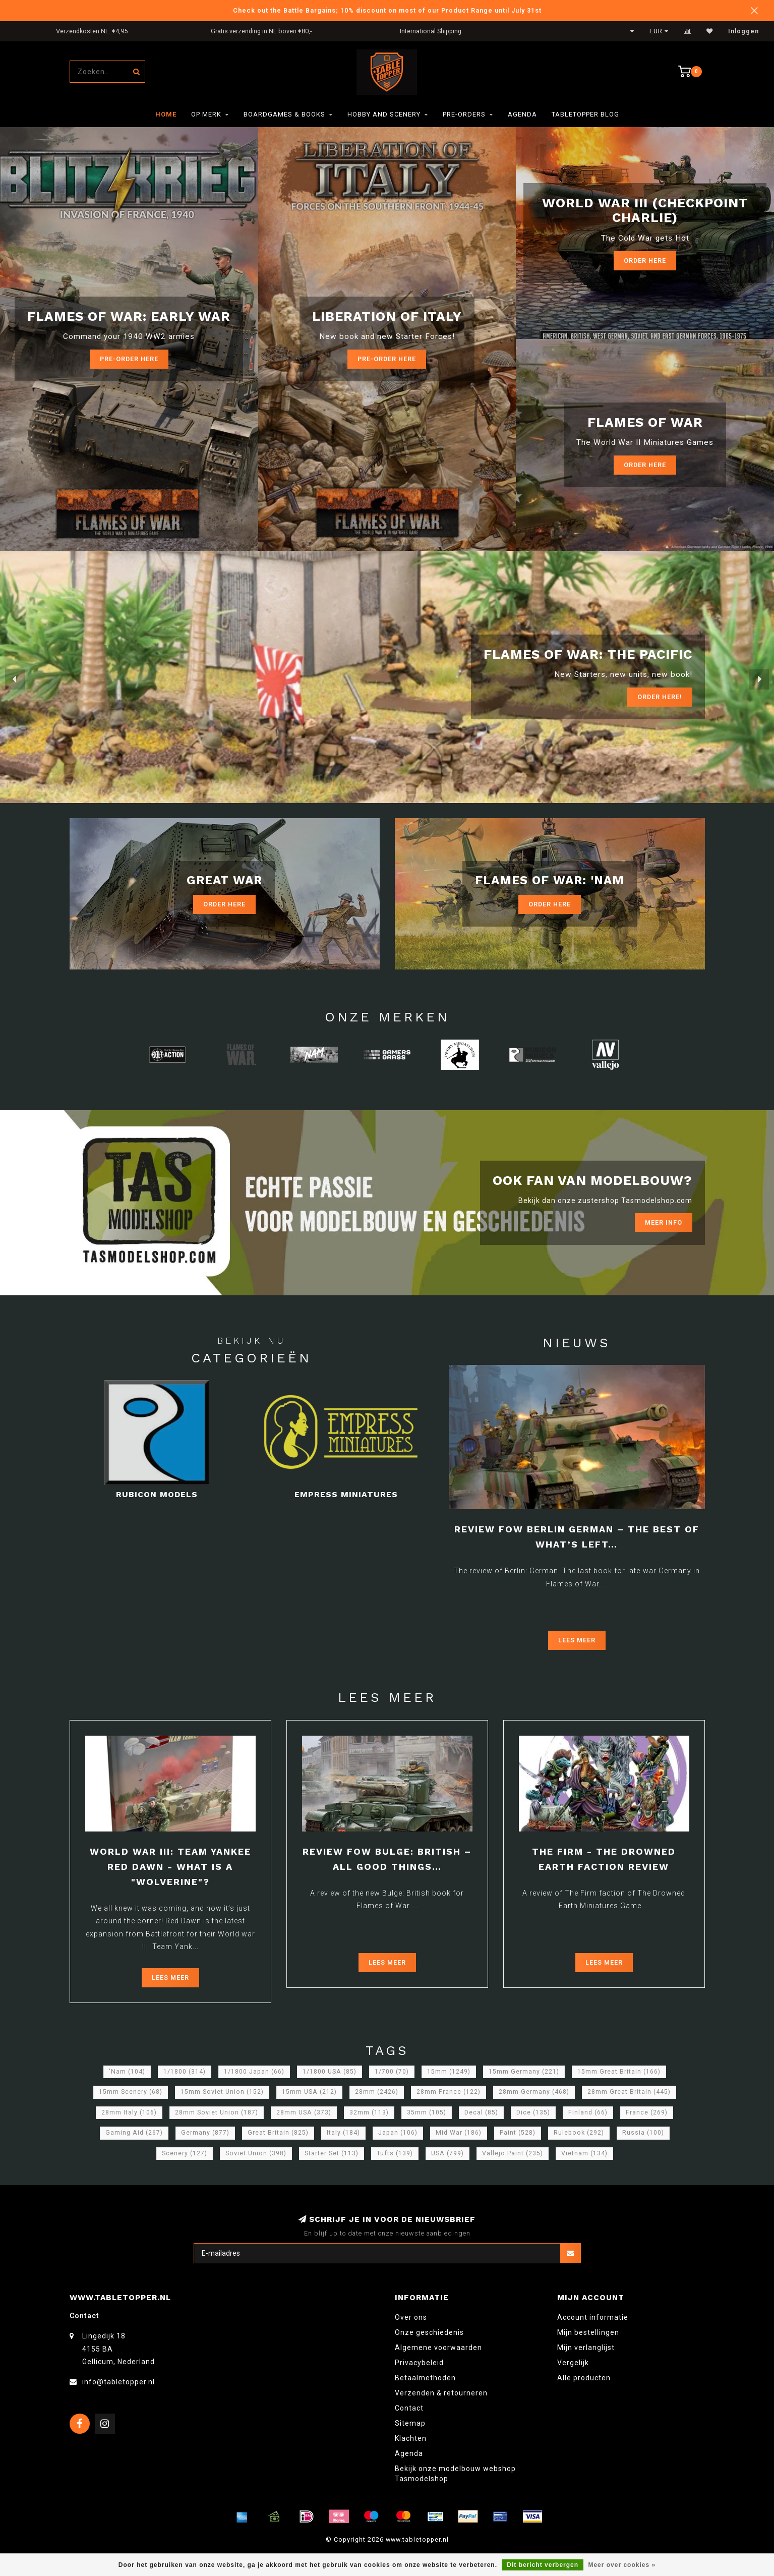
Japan (398, 2132)
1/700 (392, 2071)
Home (165, 114)
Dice (533, 2112)
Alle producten (584, 2378)
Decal (481, 2112)
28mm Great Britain (629, 2091)
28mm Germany (534, 2091)
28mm (376, 2091)
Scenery (184, 2153)
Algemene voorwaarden (438, 2347)
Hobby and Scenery (384, 114)
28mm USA (303, 2112)
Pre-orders (464, 114)
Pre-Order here (129, 359)
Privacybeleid (419, 2363)
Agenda (522, 114)
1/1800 (184, 2071)
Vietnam (584, 2153)
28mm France (448, 2091)
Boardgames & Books (284, 114)
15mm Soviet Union (222, 2091)
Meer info (663, 1222)
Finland (588, 2112)
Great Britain (278, 2132)
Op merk (206, 114)
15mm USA (309, 2091)
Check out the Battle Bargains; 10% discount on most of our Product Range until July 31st (387, 10)
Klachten (411, 2438)
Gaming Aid (134, 2132)
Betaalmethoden (425, 2378)
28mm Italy (129, 2112)
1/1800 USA (329, 2071)
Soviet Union (255, 2153)
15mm (448, 2071)
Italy (343, 2132)
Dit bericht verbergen (542, 2564)
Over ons (411, 2317)
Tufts (395, 2153)
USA (447, 2153)
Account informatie (592, 2317)
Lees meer (577, 1640)
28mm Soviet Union (216, 2112)
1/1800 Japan (254, 2071)
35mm (426, 2112)
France (647, 2112)
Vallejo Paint (512, 2153)
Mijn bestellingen (588, 2332)
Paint (517, 2132)
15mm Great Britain (619, 2071)
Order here (645, 465)
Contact (409, 2408)
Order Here (645, 260)
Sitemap (410, 2423)
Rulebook (579, 2132)
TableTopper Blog (585, 114)
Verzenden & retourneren (441, 2393)
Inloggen (743, 31)
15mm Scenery (130, 2091)
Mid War (459, 2132)
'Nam (127, 2071)
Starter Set (332, 2153)
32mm (369, 2112)
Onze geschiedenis (429, 2332)
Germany (205, 2132)
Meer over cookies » (622, 2564)
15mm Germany (524, 2071)
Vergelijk (573, 2363)
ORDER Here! (659, 697)
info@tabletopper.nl (118, 2382)
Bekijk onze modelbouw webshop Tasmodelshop (455, 2474)
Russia (643, 2132)
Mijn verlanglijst (586, 2347)
